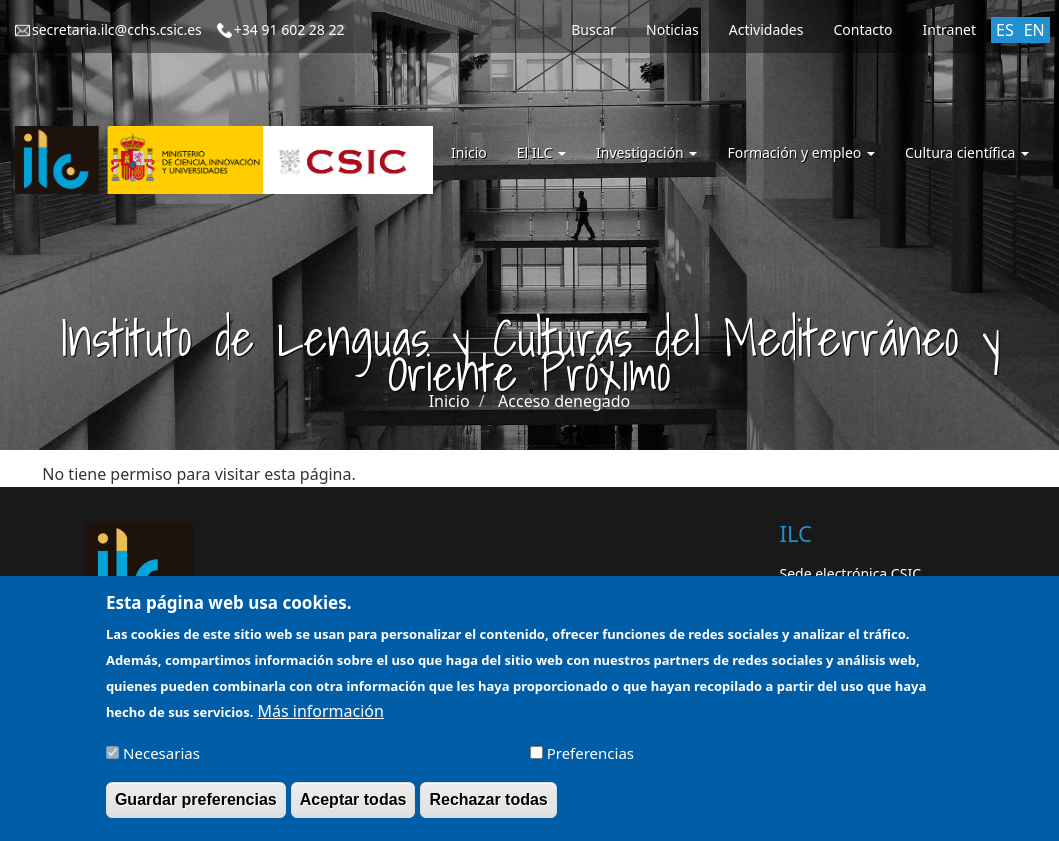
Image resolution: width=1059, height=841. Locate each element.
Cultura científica (967, 152)
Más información (321, 720)
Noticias (672, 29)
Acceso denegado (564, 401)
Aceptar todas (353, 808)
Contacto (862, 29)
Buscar (593, 29)
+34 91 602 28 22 (289, 29)
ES (1005, 30)
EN (1034, 30)
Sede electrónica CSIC (850, 573)
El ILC (541, 152)
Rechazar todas (488, 808)
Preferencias (590, 762)
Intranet (949, 29)
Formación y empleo (801, 152)
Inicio (469, 152)
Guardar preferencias (196, 808)
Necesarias (161, 762)
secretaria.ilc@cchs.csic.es (117, 29)
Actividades (766, 29)
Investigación (646, 152)
